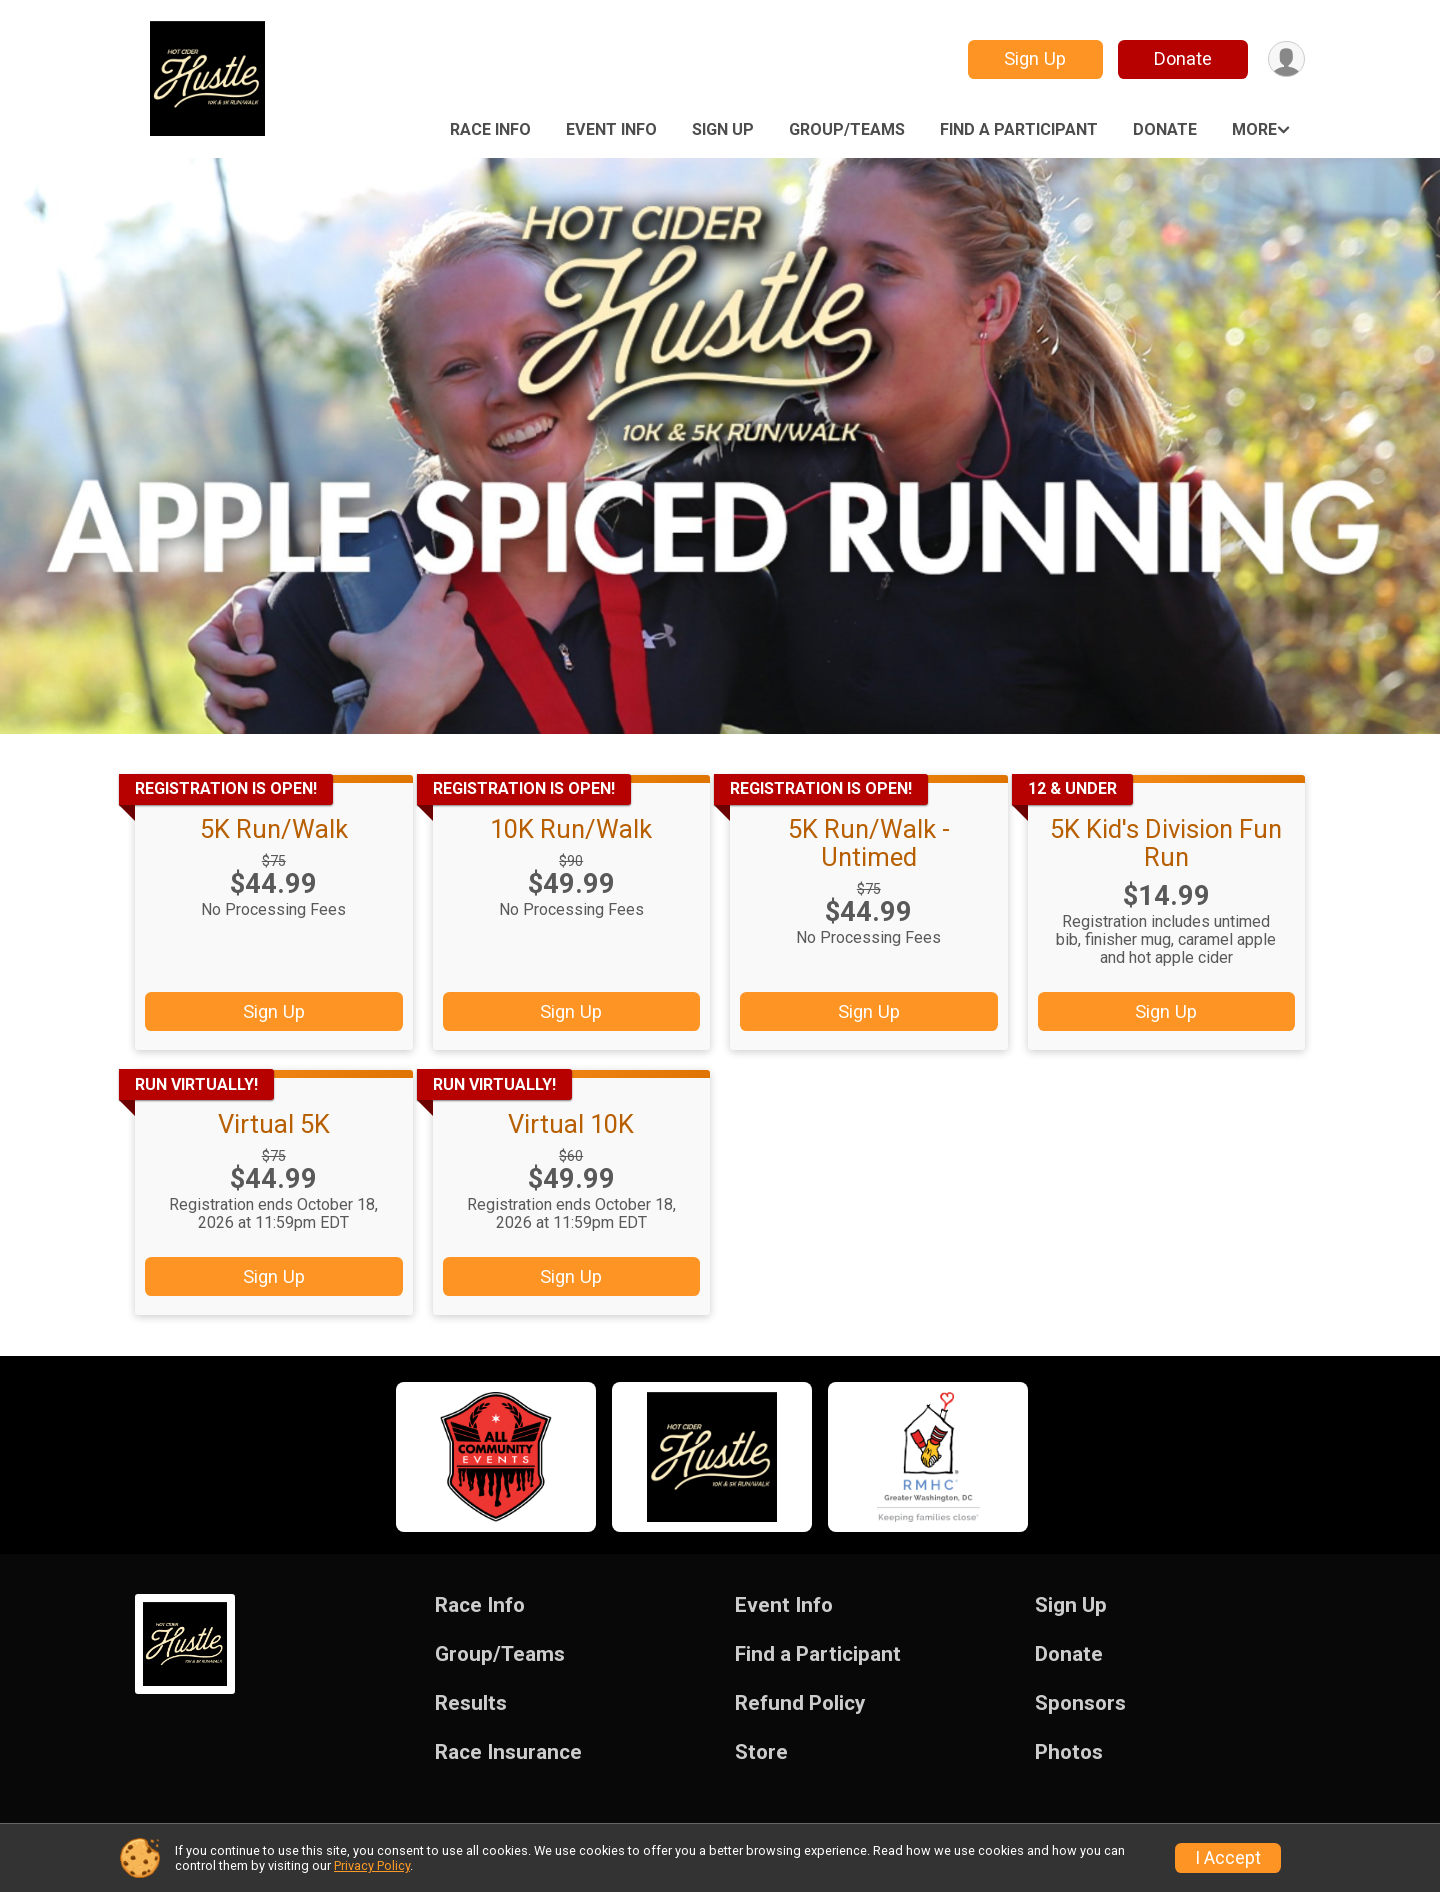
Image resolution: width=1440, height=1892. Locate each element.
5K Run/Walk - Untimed (869, 843)
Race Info (490, 129)
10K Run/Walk (571, 829)
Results (471, 1703)
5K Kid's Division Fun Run (1166, 843)
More (1254, 129)
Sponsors (1080, 1703)
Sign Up (1035, 58)
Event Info (611, 129)
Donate (1183, 58)
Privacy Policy (372, 1865)
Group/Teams (847, 129)
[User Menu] (1286, 59)
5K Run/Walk (274, 829)
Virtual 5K (274, 1124)
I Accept (1228, 1858)
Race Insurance (508, 1752)
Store (761, 1752)
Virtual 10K (571, 1124)
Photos (1069, 1752)
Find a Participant (1019, 129)
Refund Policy (800, 1703)
